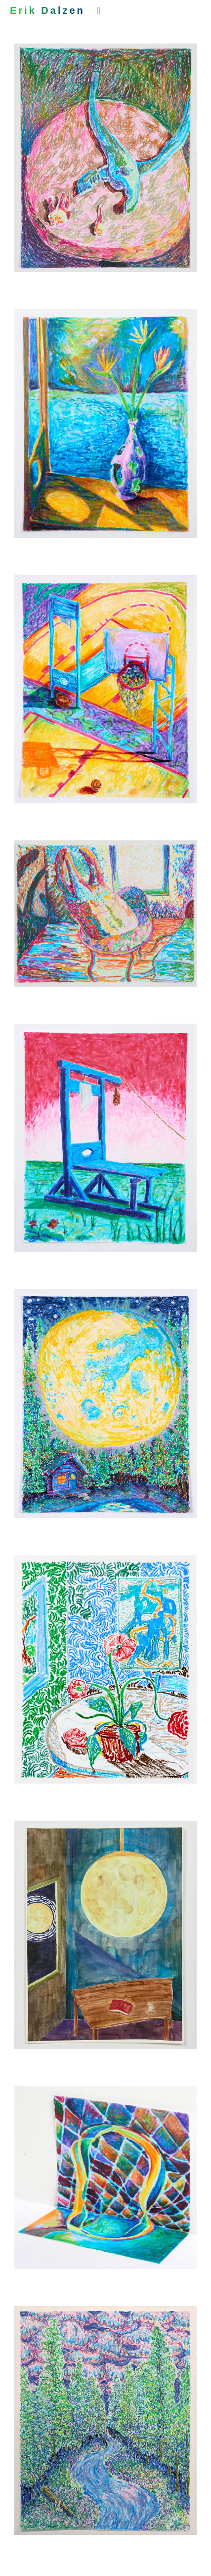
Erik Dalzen (47, 10)
